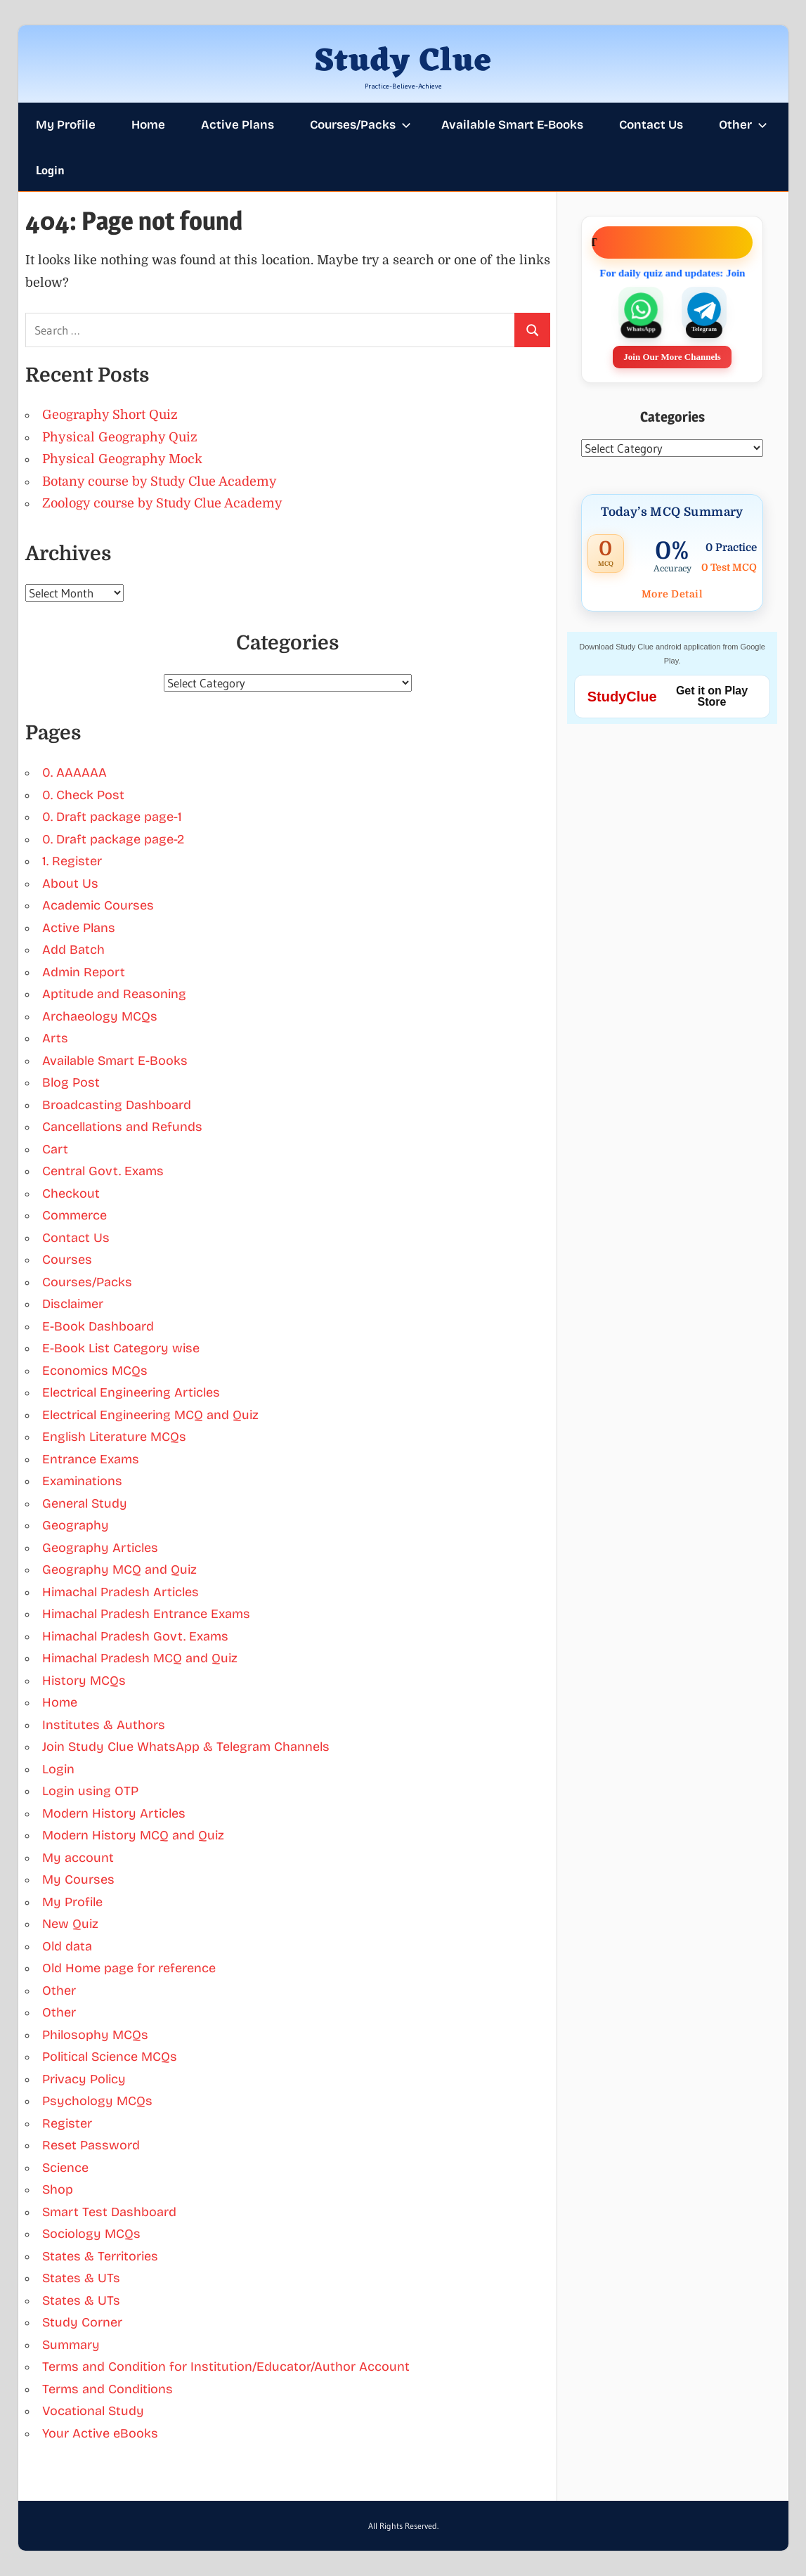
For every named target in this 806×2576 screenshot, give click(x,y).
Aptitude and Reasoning (114, 994)
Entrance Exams (90, 1459)
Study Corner (82, 2322)
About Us (70, 883)
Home (148, 124)
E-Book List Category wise (121, 1348)
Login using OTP (90, 1791)
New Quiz (70, 1923)
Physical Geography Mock (122, 459)
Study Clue (403, 62)
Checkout (71, 1193)
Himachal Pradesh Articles (120, 1592)
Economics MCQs (95, 1370)
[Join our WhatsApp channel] (640, 309)
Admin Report (83, 972)
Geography (75, 1525)
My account (78, 1857)
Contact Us (651, 124)
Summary (71, 2344)
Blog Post (71, 1082)
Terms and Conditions (107, 2389)
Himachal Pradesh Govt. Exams (135, 1636)
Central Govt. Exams (103, 1171)
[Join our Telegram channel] (704, 309)
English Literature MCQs (114, 1436)
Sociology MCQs (91, 2233)
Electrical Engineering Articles (131, 1392)
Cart (55, 1149)
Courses (67, 1259)
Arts (55, 1038)
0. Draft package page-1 (112, 816)
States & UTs (81, 2278)
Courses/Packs (360, 124)
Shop (57, 2189)
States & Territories (100, 2256)
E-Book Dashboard (98, 1326)
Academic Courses (98, 905)
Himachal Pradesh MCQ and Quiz (140, 1658)
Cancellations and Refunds (122, 1126)
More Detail (672, 594)
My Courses (78, 1879)
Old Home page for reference (129, 1968)
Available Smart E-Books (512, 124)
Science (65, 2167)
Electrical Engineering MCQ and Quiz (150, 1415)
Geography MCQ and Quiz (119, 1569)
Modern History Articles (114, 1813)
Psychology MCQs (97, 2101)
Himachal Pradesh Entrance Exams (146, 1614)
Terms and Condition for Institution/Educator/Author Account (226, 2366)
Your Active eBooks (100, 2433)
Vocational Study (93, 2411)
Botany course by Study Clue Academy (159, 481)
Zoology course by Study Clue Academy (162, 503)
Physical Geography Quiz (119, 437)
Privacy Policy (84, 2079)
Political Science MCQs (109, 2056)
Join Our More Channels (672, 356)
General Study (84, 1503)
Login (50, 169)
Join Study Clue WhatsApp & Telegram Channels (186, 1746)
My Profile (66, 124)
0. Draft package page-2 (113, 839)
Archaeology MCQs (99, 1016)
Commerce (74, 1215)
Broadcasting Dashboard (116, 1105)
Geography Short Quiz (110, 415)
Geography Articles (100, 1547)
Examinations (82, 1481)
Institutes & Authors (103, 1725)
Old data (67, 1946)
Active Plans (237, 124)
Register (67, 2123)
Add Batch (73, 949)
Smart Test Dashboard (109, 2212)
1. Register (72, 861)
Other (743, 124)
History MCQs (84, 1680)
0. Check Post (83, 795)
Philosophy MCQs (95, 2035)
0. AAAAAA (74, 772)
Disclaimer (72, 1304)
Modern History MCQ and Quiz (133, 1835)
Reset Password (91, 2145)
